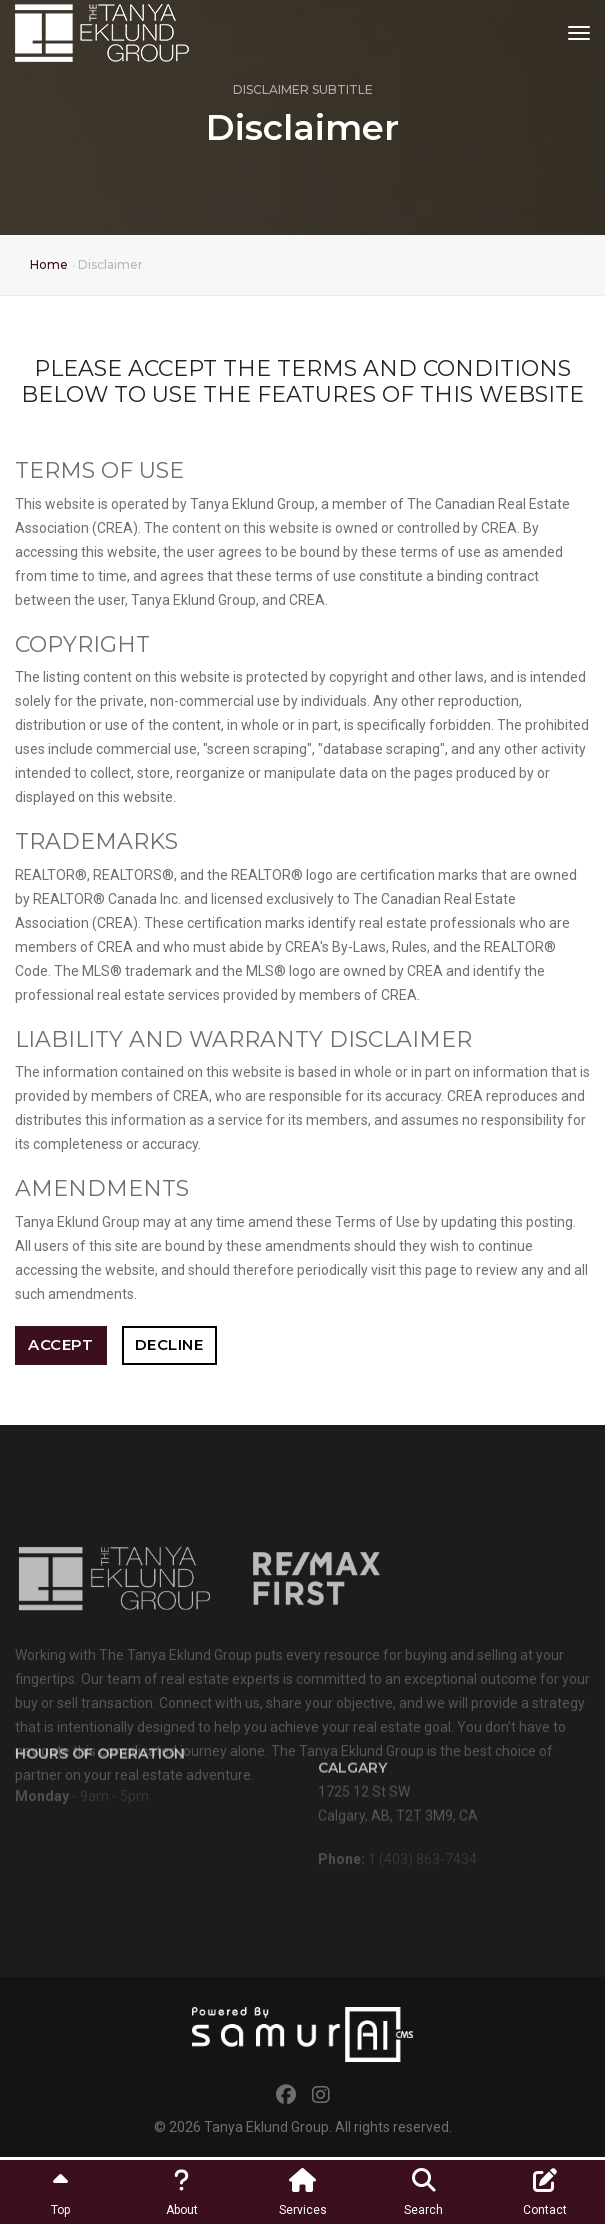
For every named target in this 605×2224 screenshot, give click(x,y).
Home (49, 264)
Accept (60, 1344)
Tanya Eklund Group (266, 2127)
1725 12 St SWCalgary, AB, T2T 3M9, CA (398, 1802)
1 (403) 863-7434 (422, 1864)
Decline (169, 1344)
